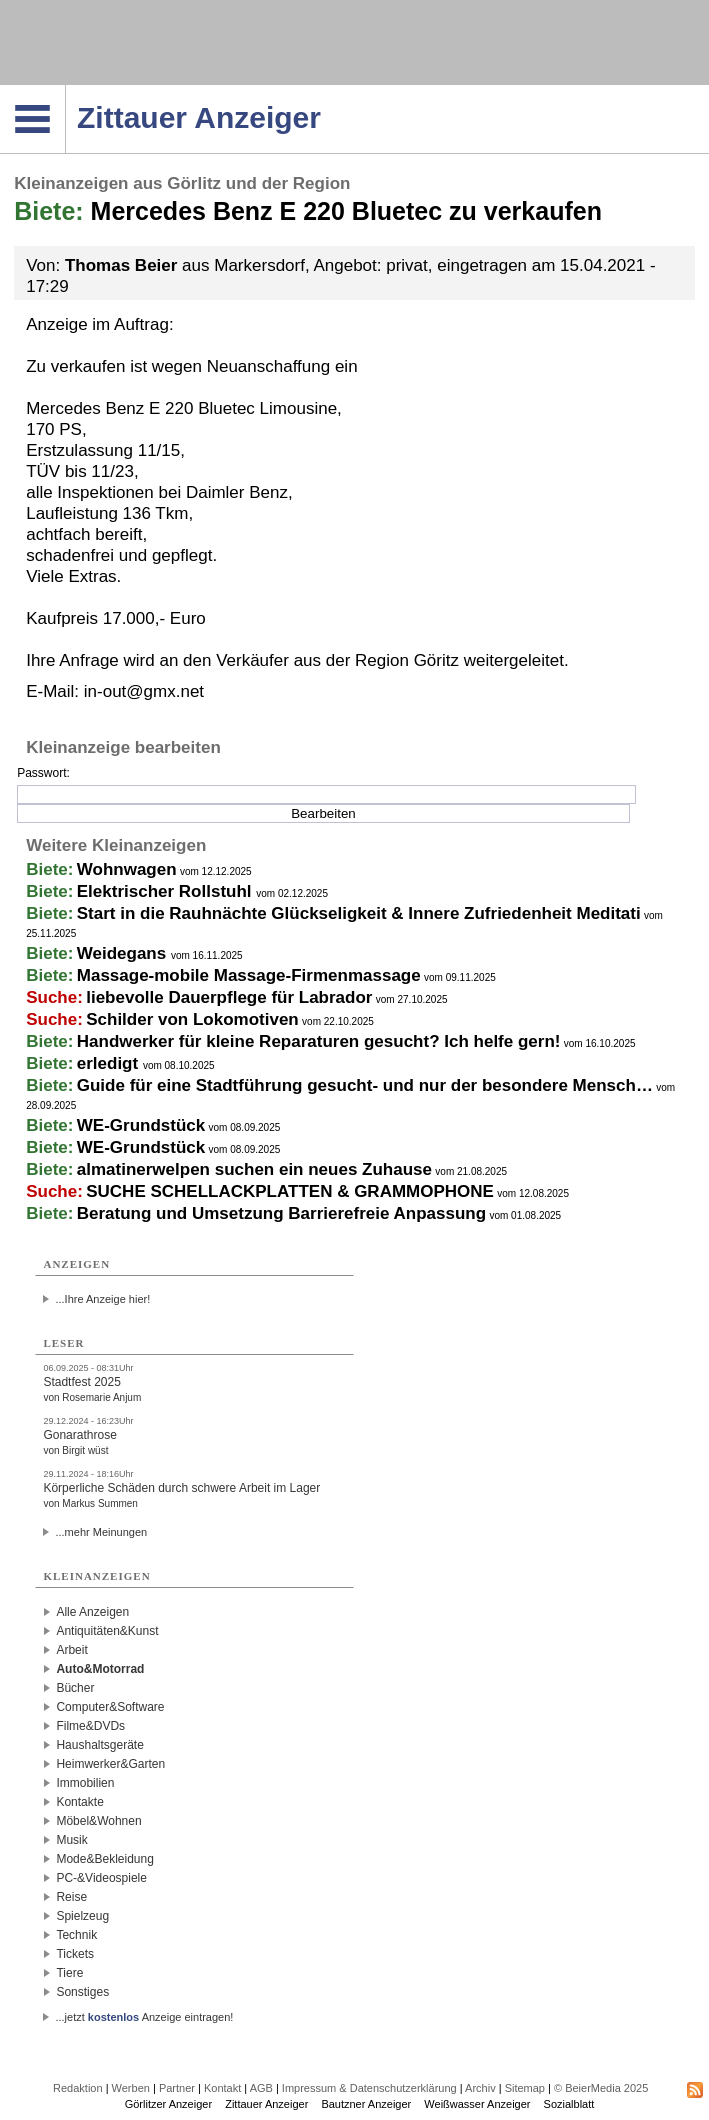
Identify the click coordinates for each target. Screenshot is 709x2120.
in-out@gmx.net (144, 691)
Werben (131, 2088)
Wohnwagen (127, 869)
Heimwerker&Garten (110, 1764)
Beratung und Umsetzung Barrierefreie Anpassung (281, 1213)
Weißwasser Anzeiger (477, 2104)
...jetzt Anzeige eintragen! (144, 2017)
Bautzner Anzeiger (366, 2104)
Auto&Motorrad (100, 1669)
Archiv (480, 2088)
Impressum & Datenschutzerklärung (369, 2088)
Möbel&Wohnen (98, 1821)
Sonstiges (82, 1992)
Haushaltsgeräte (99, 1745)
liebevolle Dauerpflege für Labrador (229, 997)
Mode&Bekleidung (104, 1859)
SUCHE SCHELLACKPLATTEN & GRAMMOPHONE (290, 1191)
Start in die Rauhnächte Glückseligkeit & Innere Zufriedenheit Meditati (359, 913)
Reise (71, 1897)
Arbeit (71, 1650)
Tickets (75, 1954)
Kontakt (222, 2088)
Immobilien (85, 1783)
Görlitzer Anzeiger (168, 2104)
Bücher (75, 1688)
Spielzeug (82, 1916)
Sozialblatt (569, 2104)
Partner (177, 2088)
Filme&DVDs (90, 1726)
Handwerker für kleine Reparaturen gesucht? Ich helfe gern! (319, 1041)
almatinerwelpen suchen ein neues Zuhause (254, 1169)
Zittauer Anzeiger (266, 2104)
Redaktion (78, 2088)
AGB (261, 2088)
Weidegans (124, 953)
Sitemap (525, 2088)
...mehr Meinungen (101, 1532)
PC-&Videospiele (101, 1878)
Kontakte (79, 1802)
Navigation (65, 91)
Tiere (69, 1973)
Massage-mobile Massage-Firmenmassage (249, 975)
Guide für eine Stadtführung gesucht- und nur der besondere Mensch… (365, 1085)
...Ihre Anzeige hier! (102, 1299)
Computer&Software (110, 1707)
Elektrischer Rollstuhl (167, 891)
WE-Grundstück (141, 1125)
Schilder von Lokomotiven (192, 1019)
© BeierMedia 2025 (601, 2088)
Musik (71, 1840)
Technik (76, 1935)
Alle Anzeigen (92, 1612)
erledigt (110, 1063)
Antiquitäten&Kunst (107, 1631)
